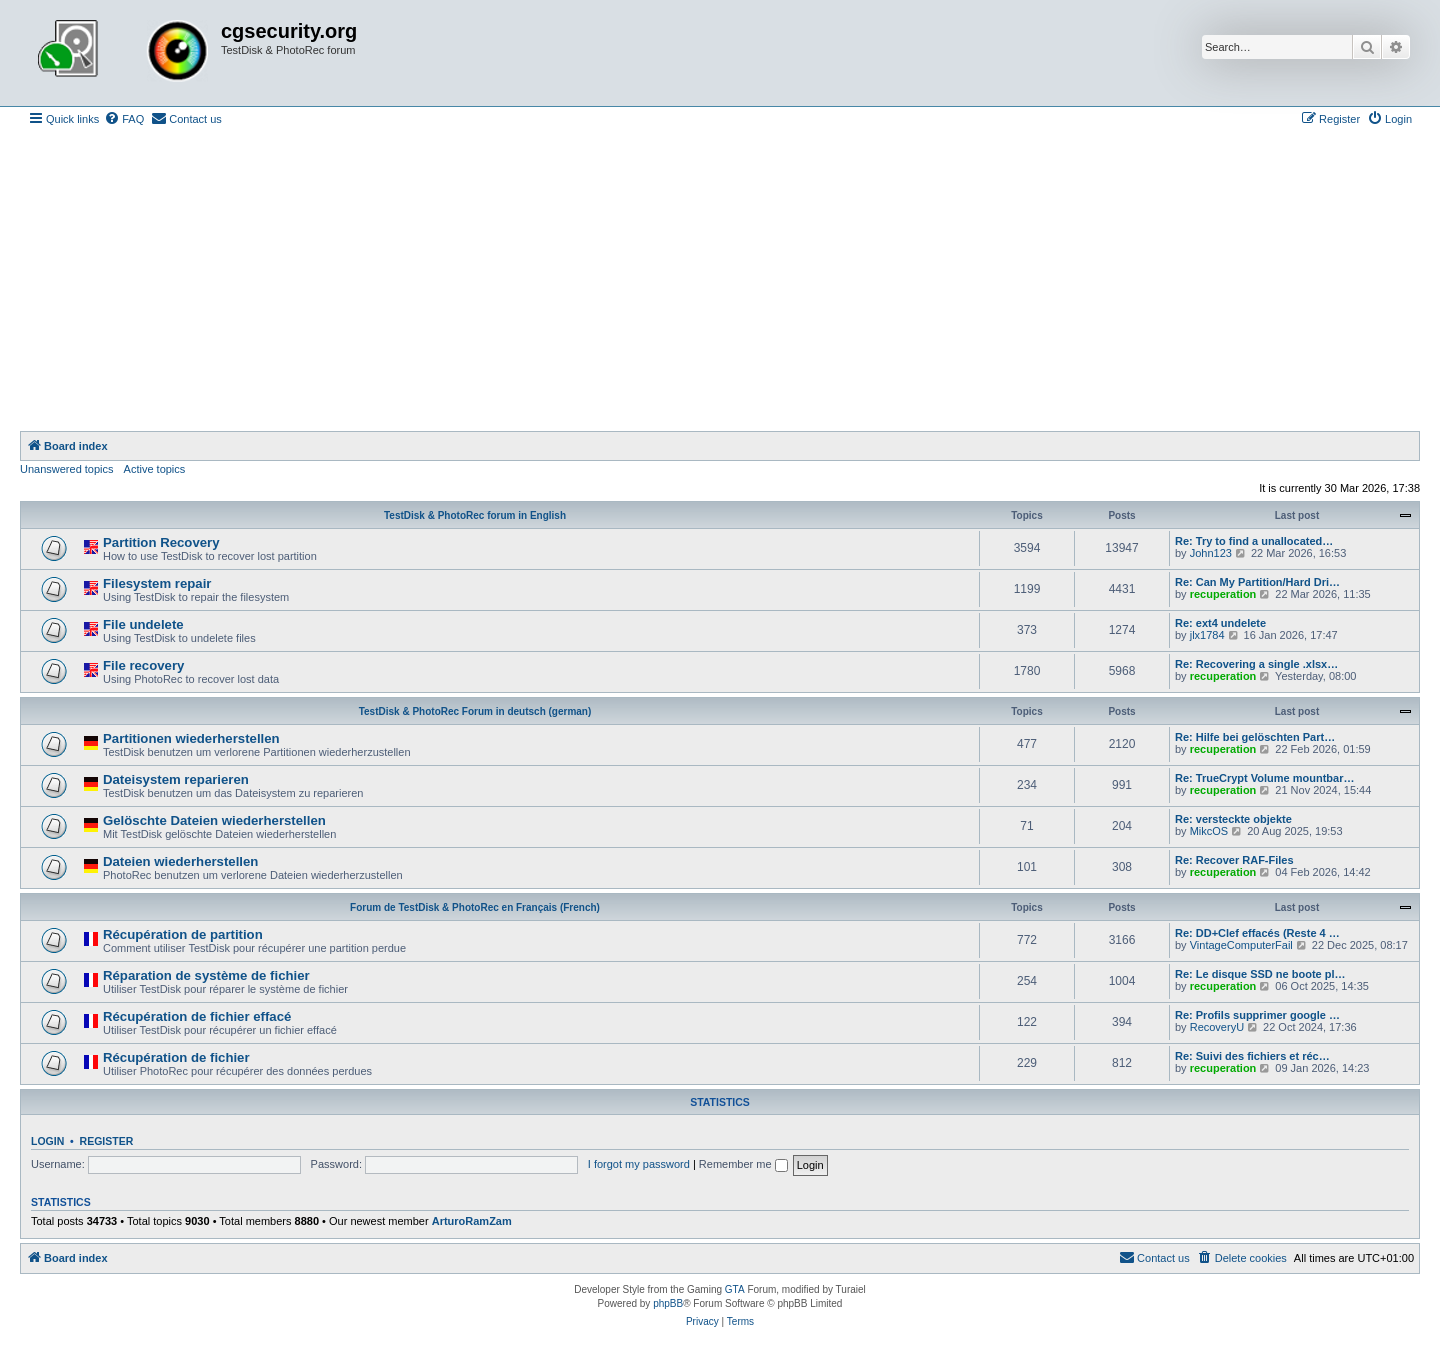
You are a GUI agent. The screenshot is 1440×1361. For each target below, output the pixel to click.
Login (47, 1141)
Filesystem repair (157, 583)
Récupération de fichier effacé (197, 1016)
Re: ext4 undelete (1220, 623)
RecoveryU (1217, 1027)
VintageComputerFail (1241, 945)
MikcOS (1209, 831)
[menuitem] (124, 119)
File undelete (143, 624)
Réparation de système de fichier (206, 975)
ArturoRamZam (472, 1221)
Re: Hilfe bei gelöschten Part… (1255, 737)
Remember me (743, 1164)
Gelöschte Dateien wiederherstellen (214, 820)
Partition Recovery (161, 542)
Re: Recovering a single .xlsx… (1256, 664)
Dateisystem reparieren (176, 779)
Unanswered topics (67, 469)
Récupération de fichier (176, 1057)
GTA (735, 1289)
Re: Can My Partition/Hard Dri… (1257, 582)
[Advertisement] (720, 281)
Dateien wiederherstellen (180, 861)
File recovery (143, 665)
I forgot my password (639, 1164)
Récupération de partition (183, 934)
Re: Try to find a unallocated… (1254, 541)
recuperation (1223, 594)
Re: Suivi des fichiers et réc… (1252, 1056)
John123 (1211, 553)
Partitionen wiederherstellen (191, 738)
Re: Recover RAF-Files (1234, 860)
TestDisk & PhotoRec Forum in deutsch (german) (475, 711)
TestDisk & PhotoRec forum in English (475, 515)
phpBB (668, 1303)
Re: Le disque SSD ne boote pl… (1260, 974)
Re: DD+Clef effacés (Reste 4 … (1257, 933)
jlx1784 (1207, 635)
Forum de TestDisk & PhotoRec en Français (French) (475, 907)
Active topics (155, 469)
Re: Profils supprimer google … (1257, 1015)
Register (107, 1141)
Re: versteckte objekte (1233, 819)
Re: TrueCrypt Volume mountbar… (1264, 778)
